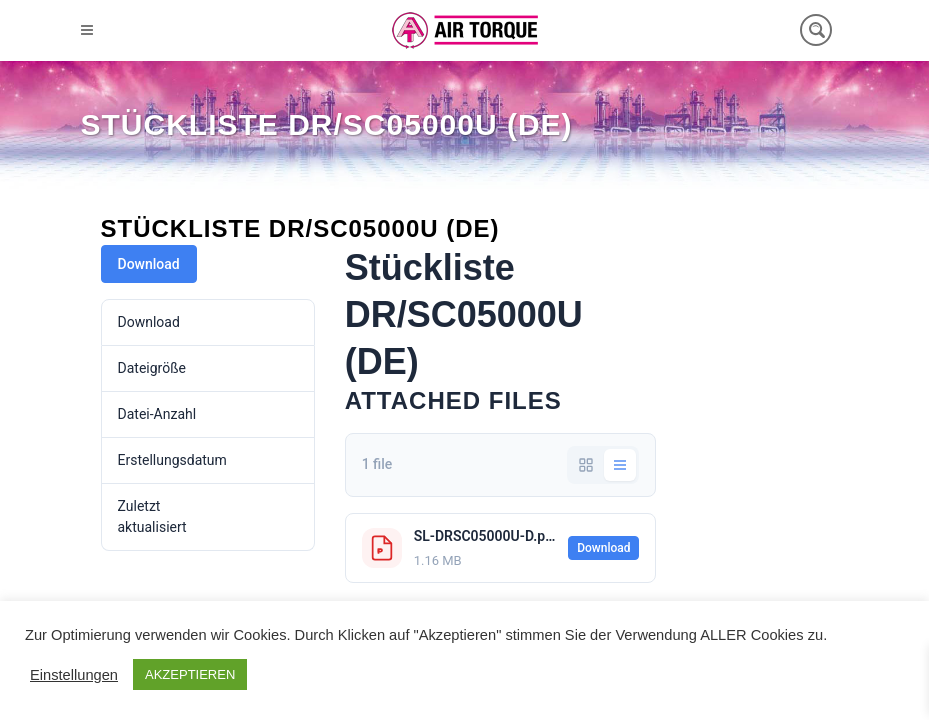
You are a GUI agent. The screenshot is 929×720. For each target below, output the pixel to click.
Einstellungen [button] (74, 675)
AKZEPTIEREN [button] (190, 674)
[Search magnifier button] (816, 30)
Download (149, 264)
